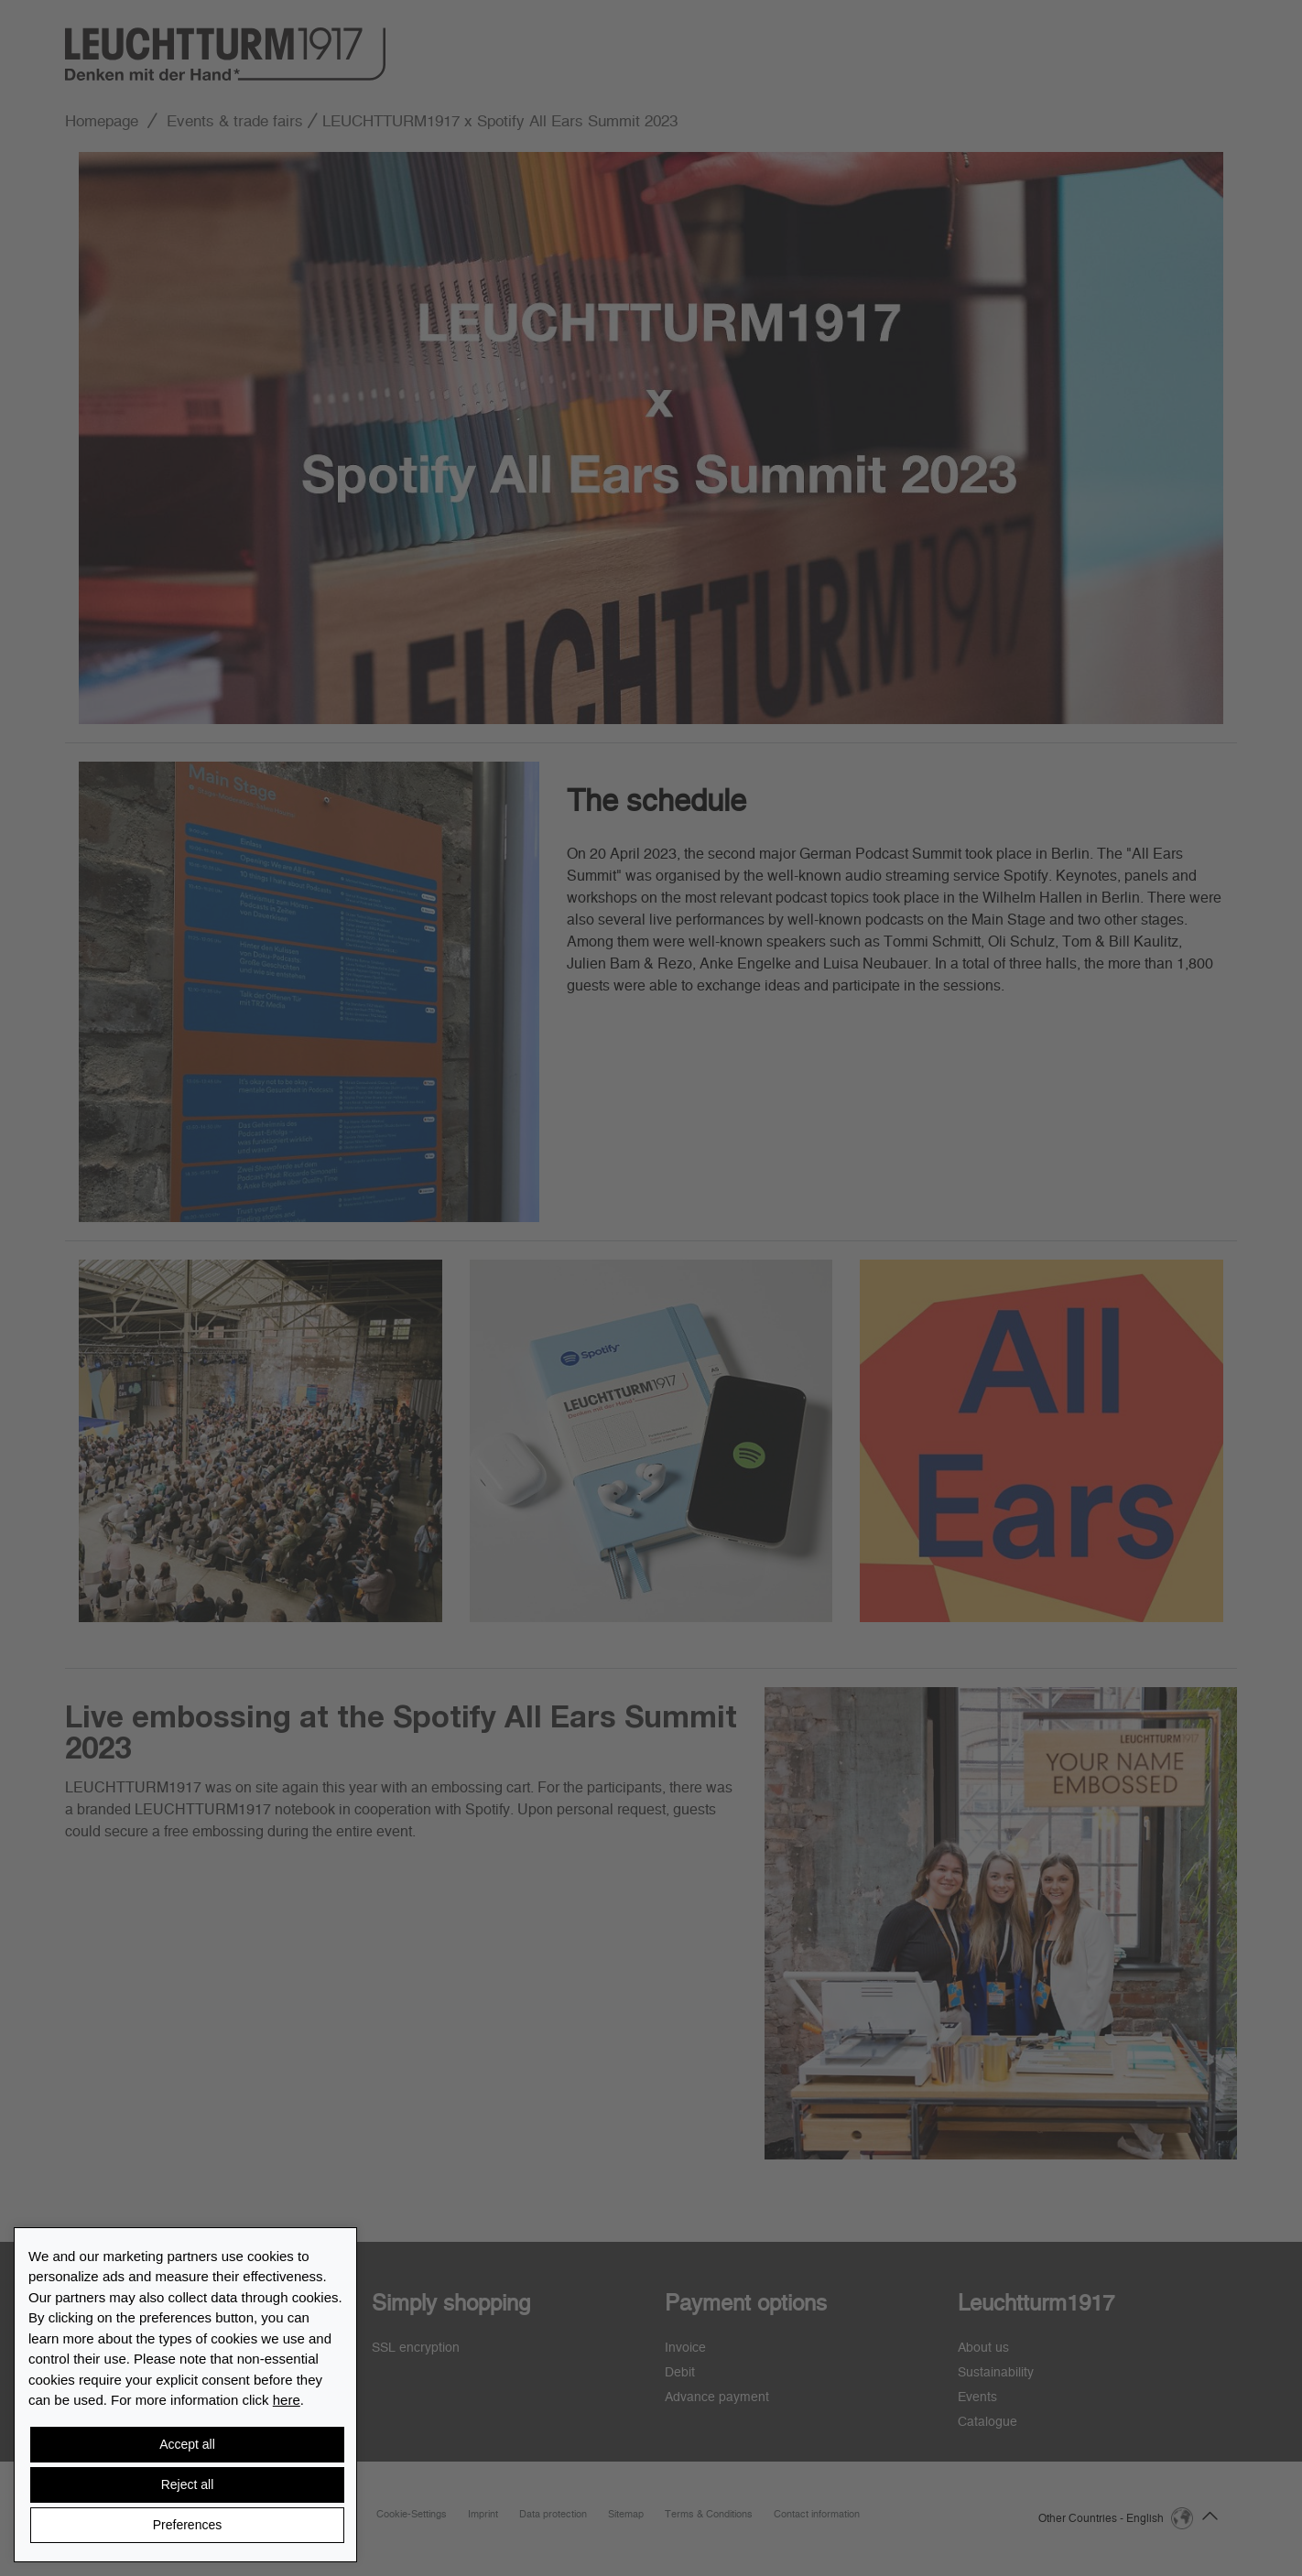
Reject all (187, 2484)
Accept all (187, 2444)
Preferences (187, 2524)
